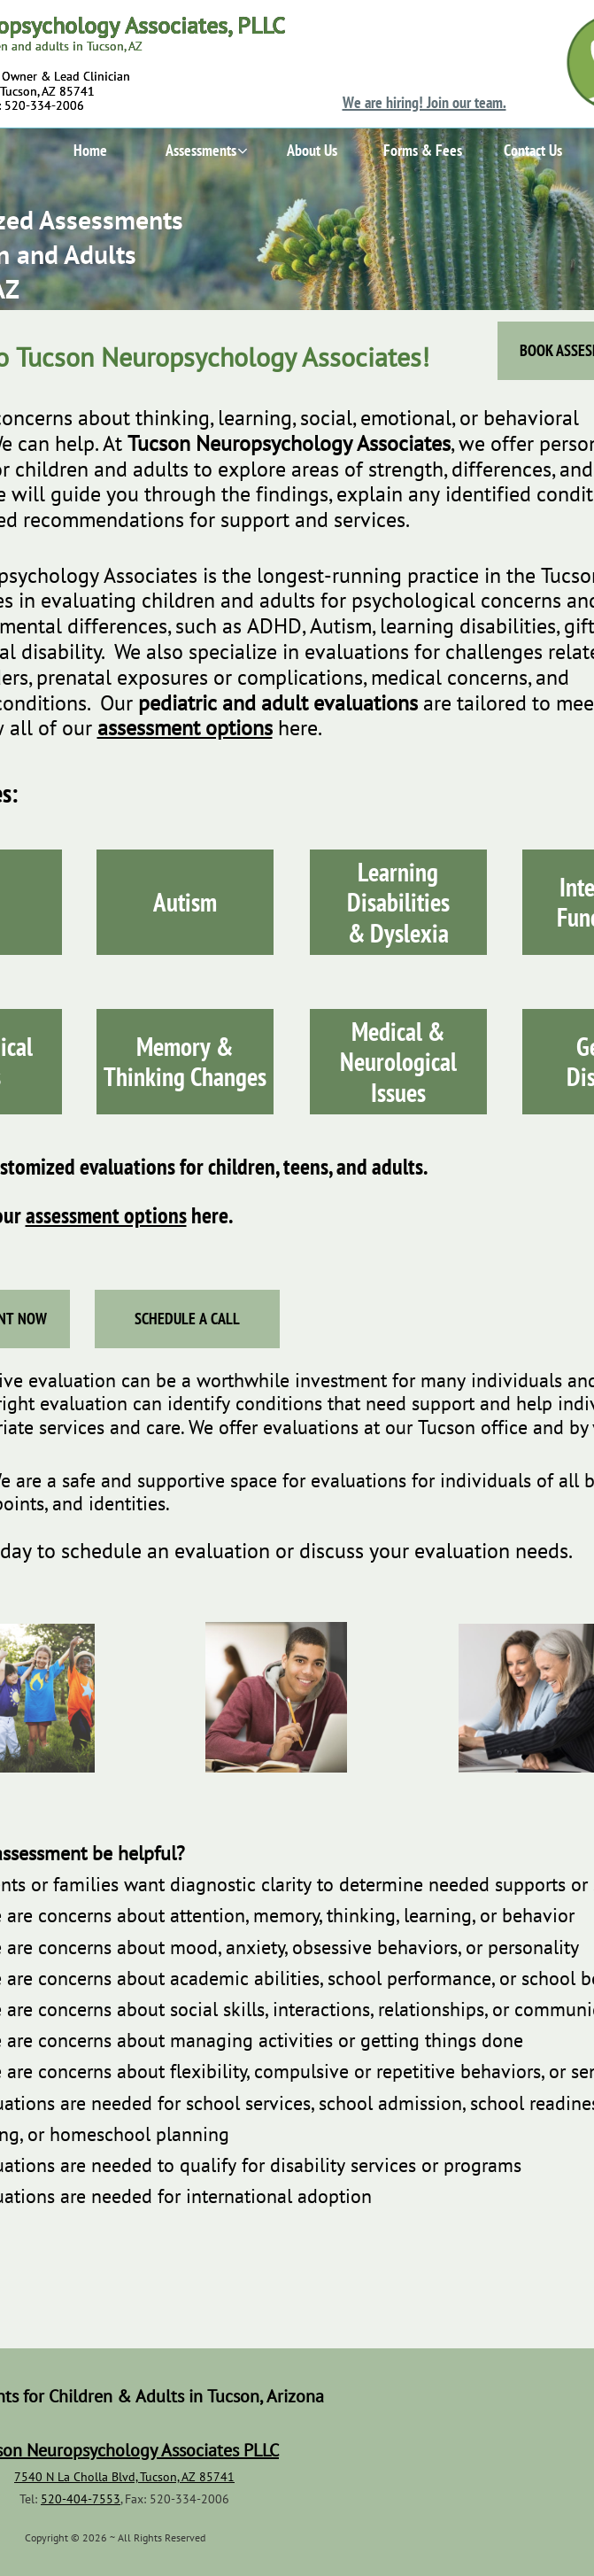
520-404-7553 (80, 2499)
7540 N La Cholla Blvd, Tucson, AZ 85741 (124, 2477)
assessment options (106, 1215)
